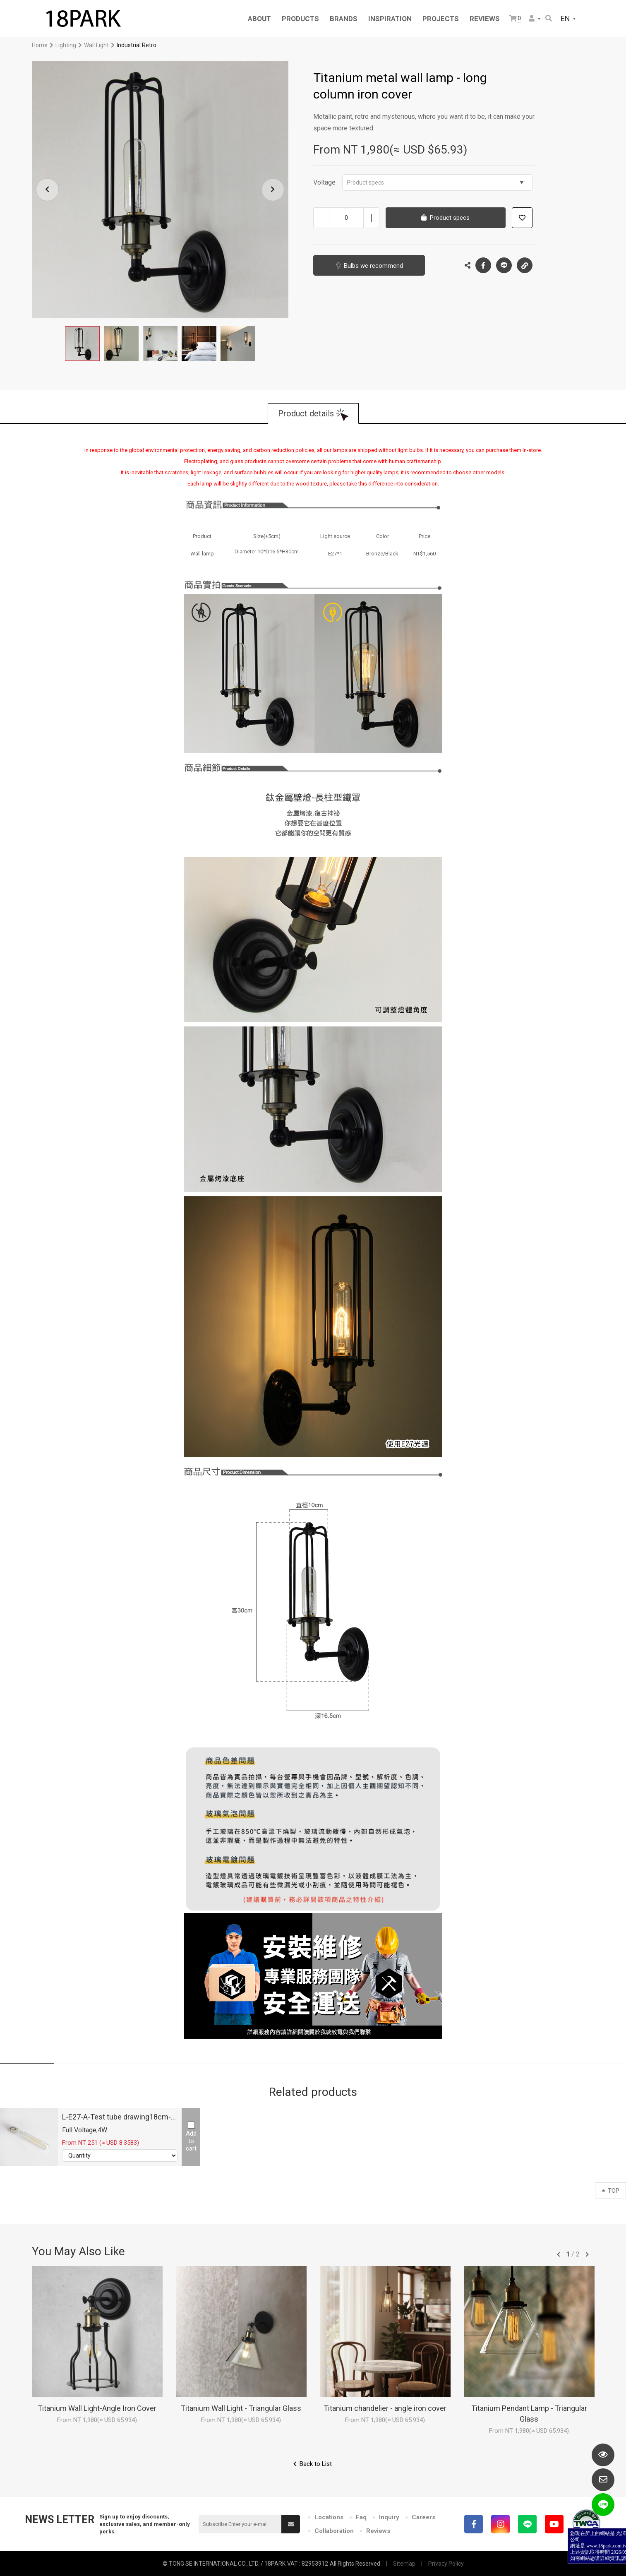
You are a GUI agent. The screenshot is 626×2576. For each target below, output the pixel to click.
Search (548, 18)
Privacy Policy (446, 2563)
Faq (361, 2517)
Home (40, 45)
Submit (291, 2524)
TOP (610, 2190)
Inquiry (389, 2517)
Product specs (435, 182)
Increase (371, 217)
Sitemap (404, 2563)
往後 (587, 2254)
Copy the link (524, 263)
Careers (423, 2517)
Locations (328, 2517)
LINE (504, 265)
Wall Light (96, 45)
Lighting (65, 45)
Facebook (483, 265)
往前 (558, 2254)
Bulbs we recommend (373, 265)
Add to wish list (522, 217)
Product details (306, 413)
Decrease (321, 217)
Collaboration (334, 2531)
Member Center (532, 18)
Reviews (378, 2531)
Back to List (316, 2464)
